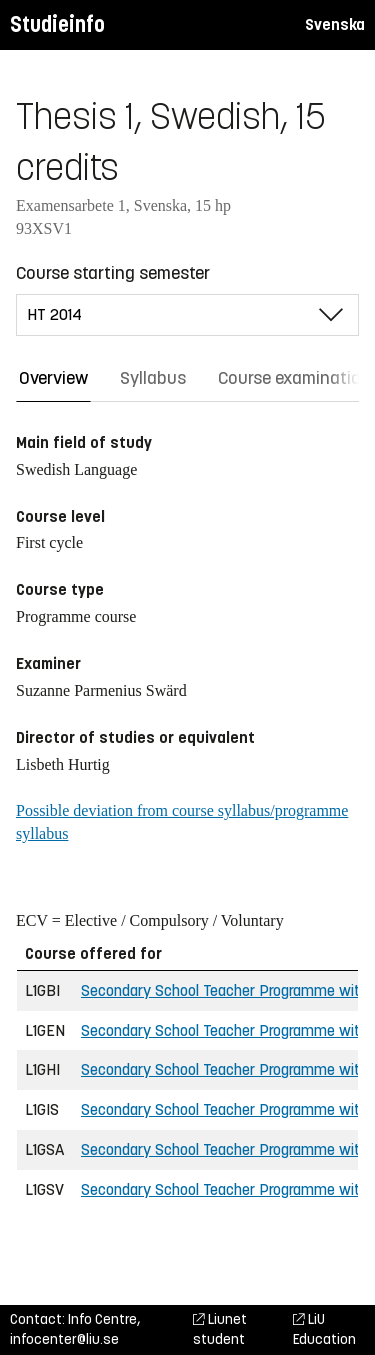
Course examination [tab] (294, 378)
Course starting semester (113, 273)
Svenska (335, 24)
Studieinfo (57, 24)
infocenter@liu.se (64, 1339)
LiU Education (324, 1329)
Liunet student (220, 1329)
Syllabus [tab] (153, 378)
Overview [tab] (53, 378)
